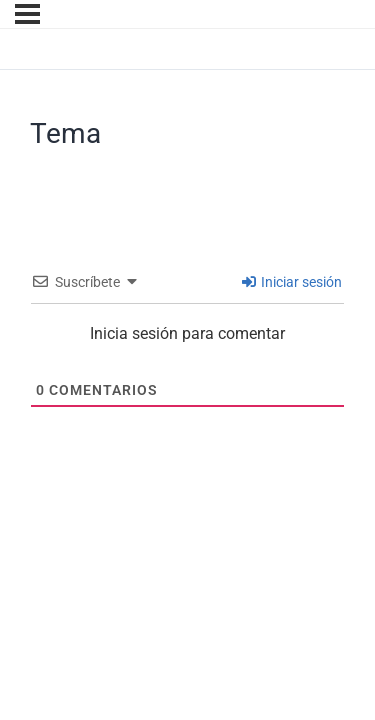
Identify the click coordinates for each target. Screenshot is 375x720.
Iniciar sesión (292, 282)
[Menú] (27, 14)
